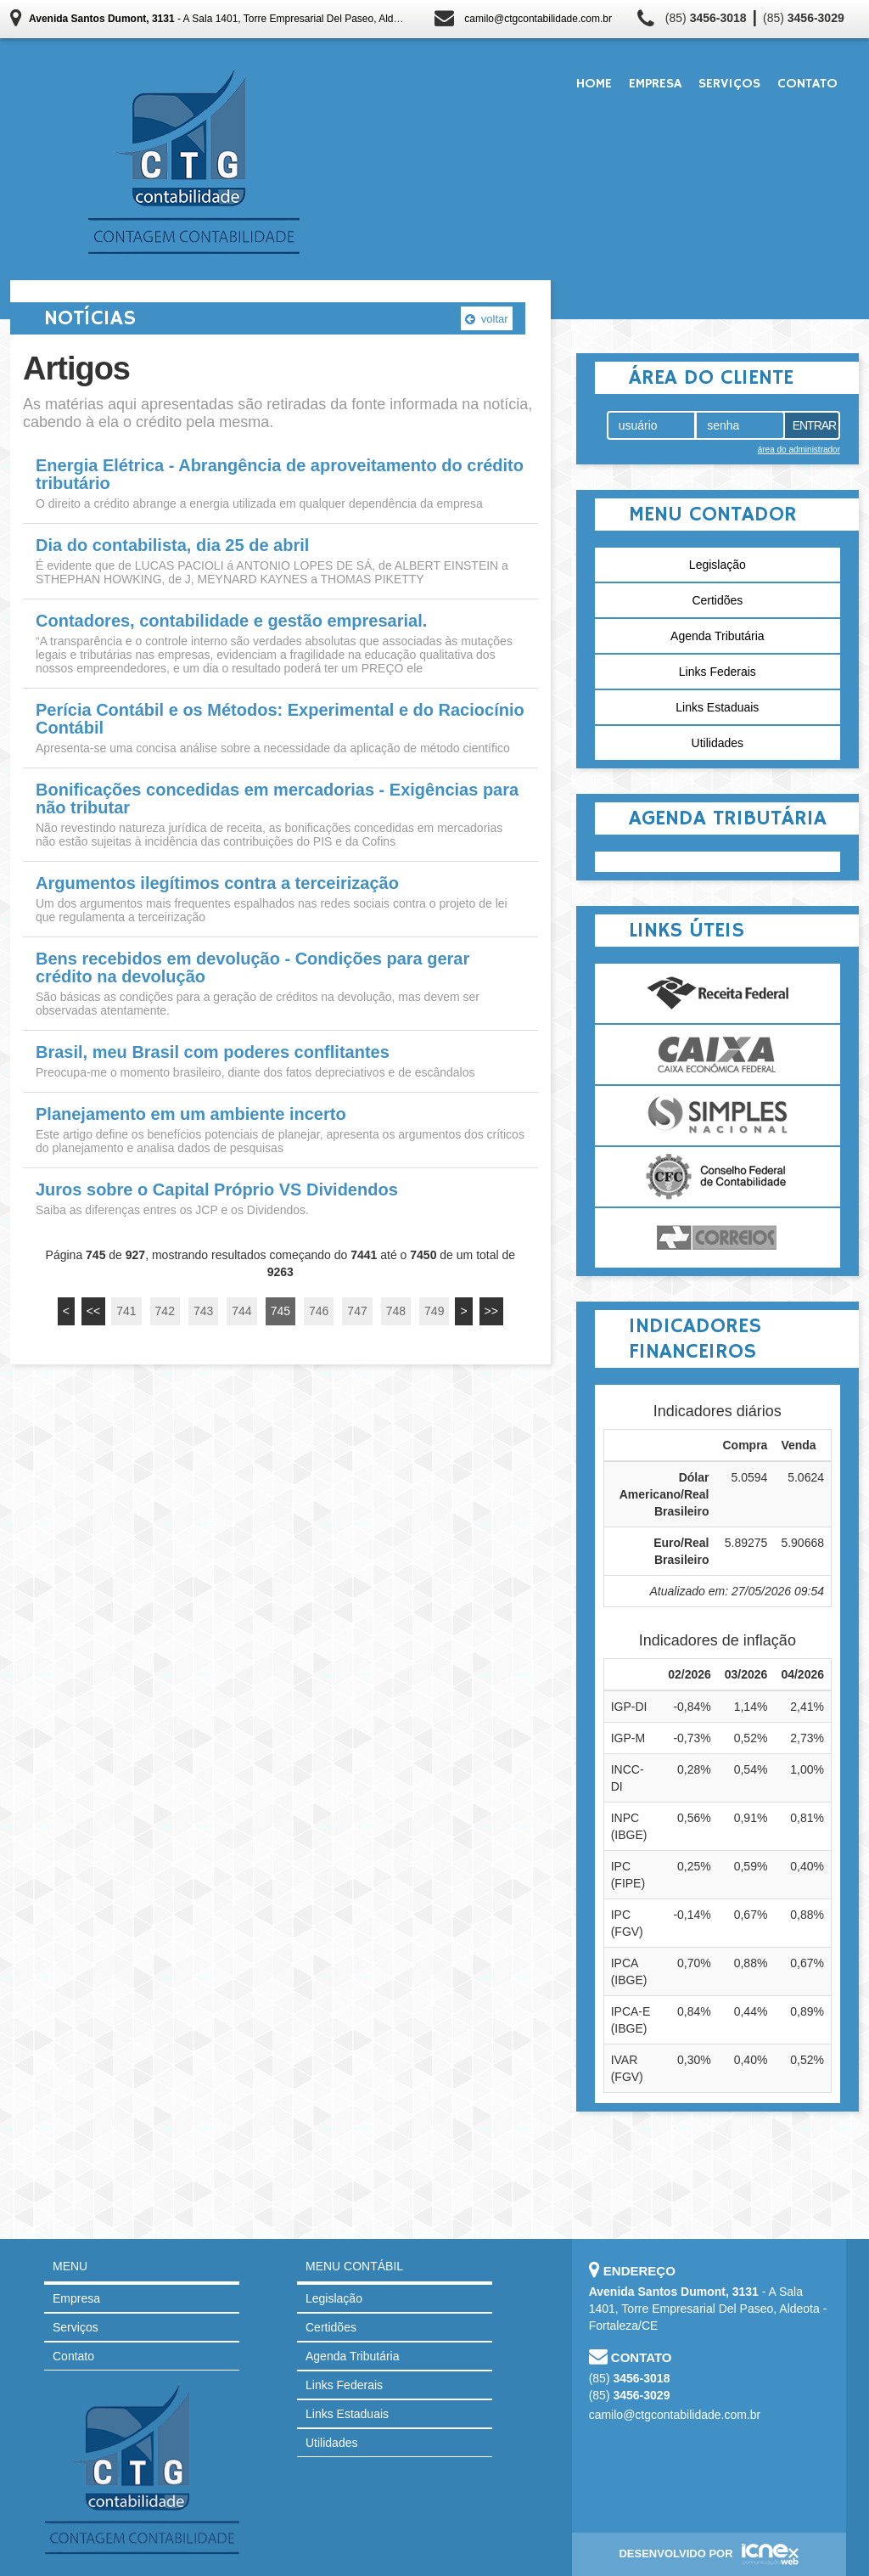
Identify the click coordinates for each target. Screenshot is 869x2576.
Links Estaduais (717, 707)
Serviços (729, 84)
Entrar (815, 425)
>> (491, 1311)
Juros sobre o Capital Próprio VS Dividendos (217, 1190)
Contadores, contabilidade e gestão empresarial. (231, 621)
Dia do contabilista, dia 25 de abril (172, 545)
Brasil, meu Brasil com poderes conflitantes (213, 1052)
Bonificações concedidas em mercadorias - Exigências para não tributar (277, 799)
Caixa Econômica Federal (717, 1054)
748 (396, 1311)
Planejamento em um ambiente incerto (191, 1114)
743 (203, 1311)
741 (126, 1311)
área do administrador (799, 449)
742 (165, 1311)
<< (93, 1311)
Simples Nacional (717, 1115)
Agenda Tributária (717, 636)
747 (357, 1311)
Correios (717, 1238)
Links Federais (717, 671)
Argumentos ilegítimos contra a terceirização (217, 883)
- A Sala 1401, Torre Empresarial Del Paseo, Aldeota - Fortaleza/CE (255, 19)
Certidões (717, 600)
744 (241, 1311)
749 (434, 1311)
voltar (486, 318)
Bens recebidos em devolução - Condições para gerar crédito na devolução (252, 968)
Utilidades (717, 743)
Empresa (655, 84)
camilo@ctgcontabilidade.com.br (538, 19)
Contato (807, 84)
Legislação (717, 564)
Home (594, 84)
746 (318, 1311)
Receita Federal (717, 993)
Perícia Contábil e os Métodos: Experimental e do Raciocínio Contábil (280, 719)
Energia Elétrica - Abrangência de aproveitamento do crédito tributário (280, 474)
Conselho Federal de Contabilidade (717, 1176)
